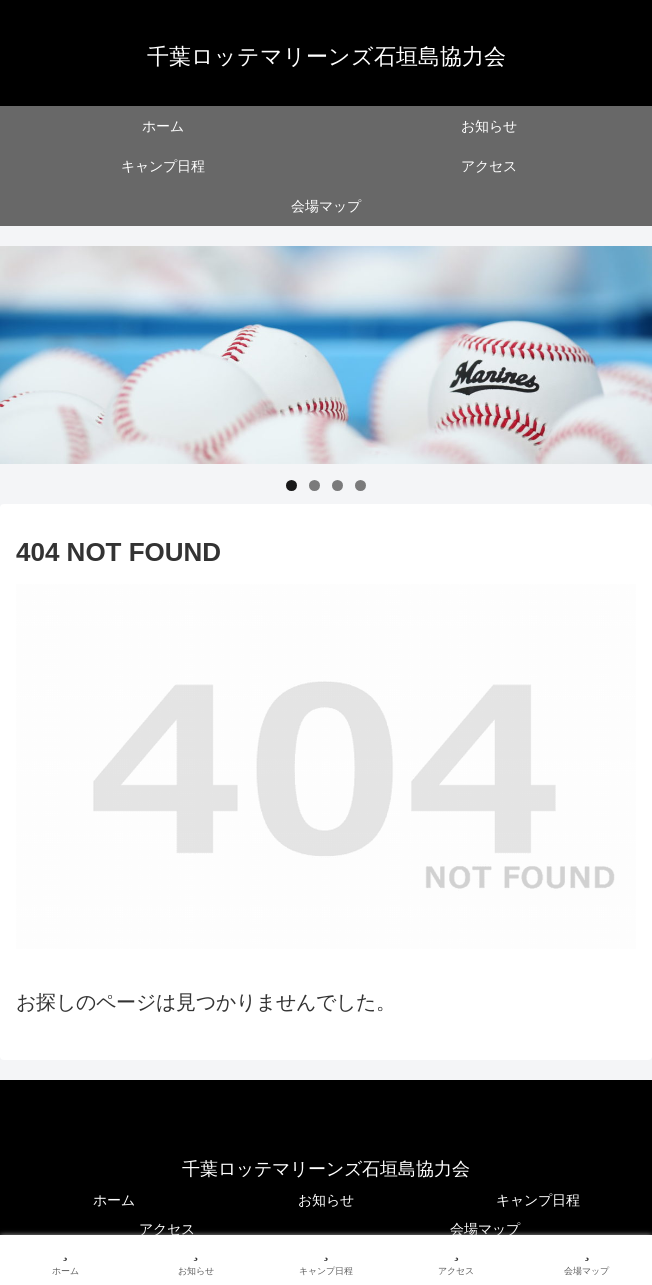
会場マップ (485, 1229)
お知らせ (326, 1200)
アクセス (167, 1229)
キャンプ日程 (538, 1200)
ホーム (114, 1200)
